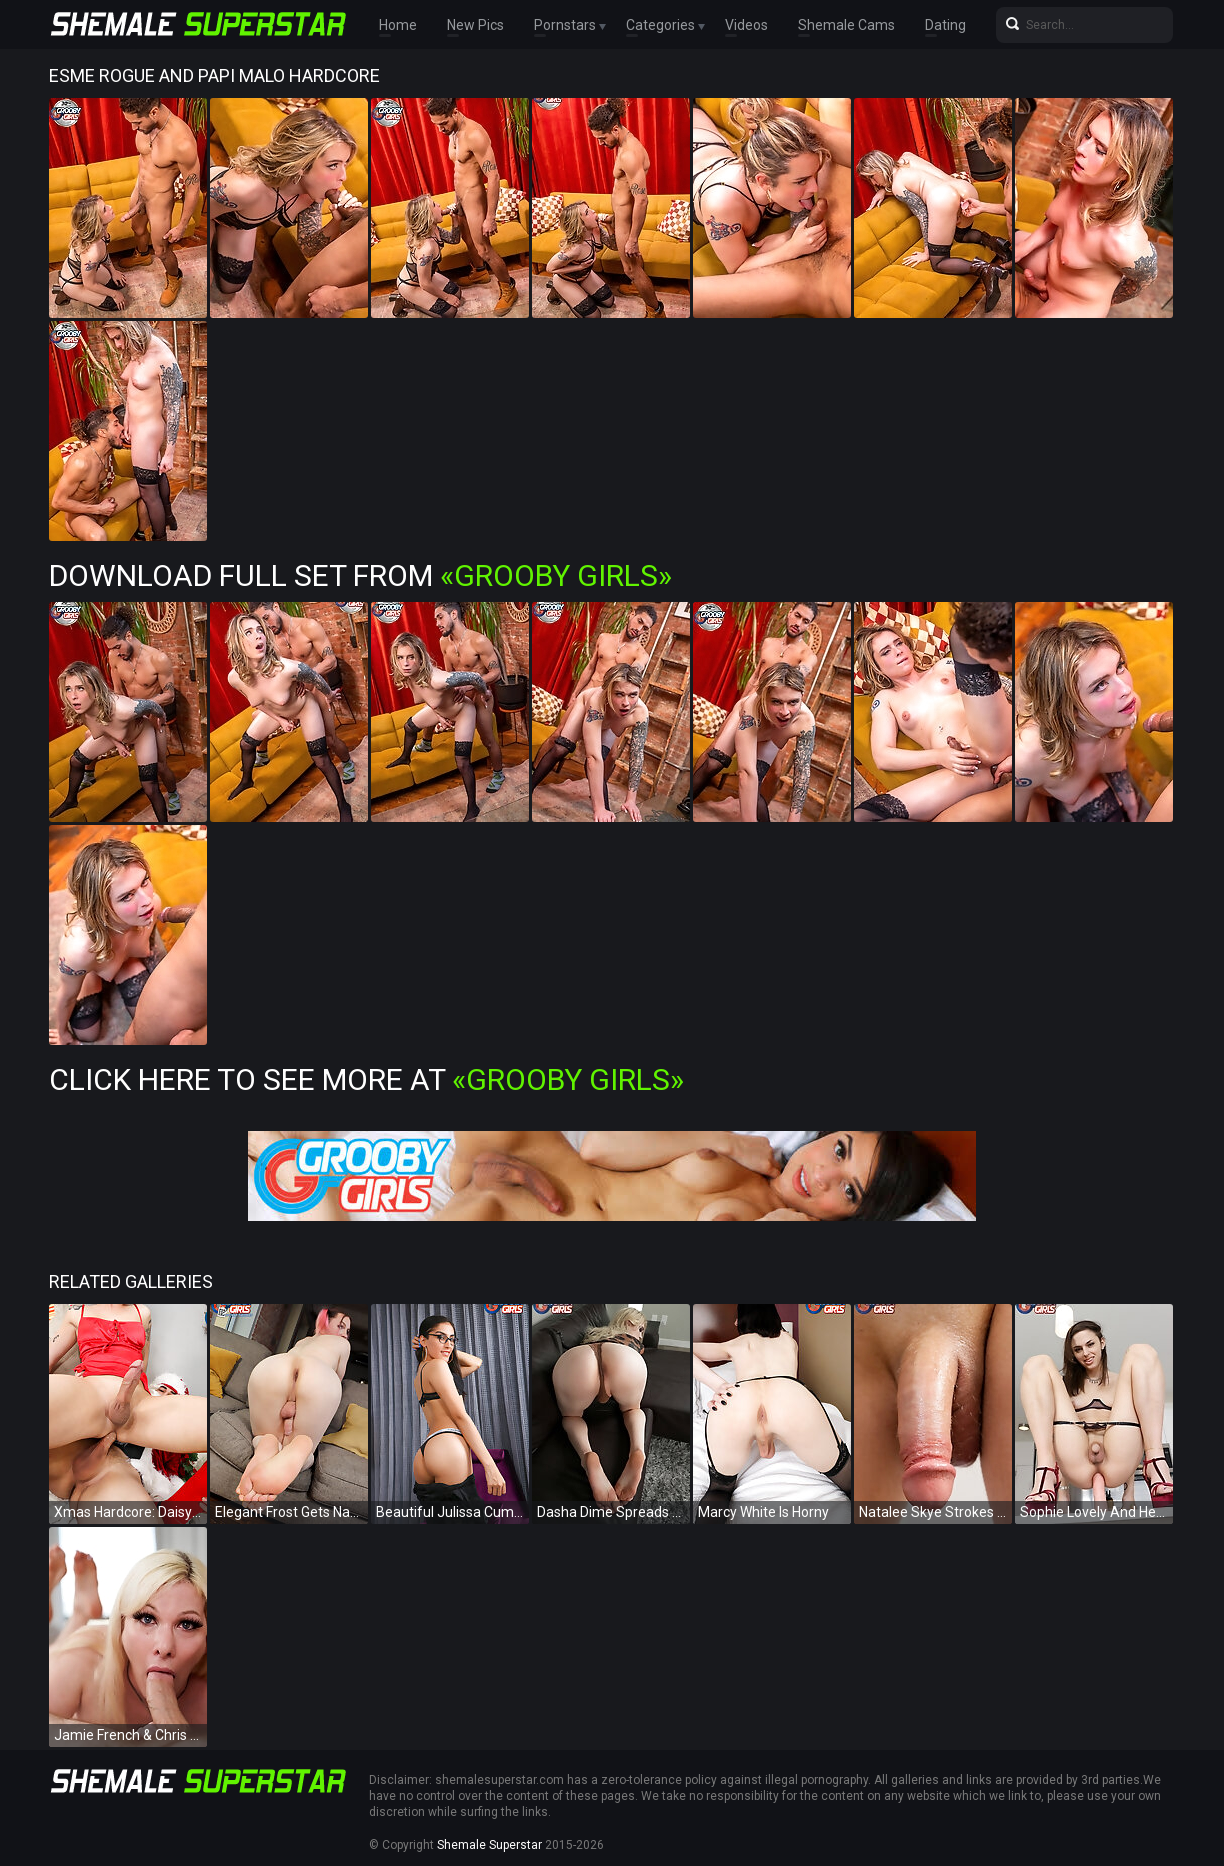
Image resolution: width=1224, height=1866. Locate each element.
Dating (945, 25)
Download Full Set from (360, 575)
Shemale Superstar (489, 1845)
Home (398, 25)
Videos (746, 25)
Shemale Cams (846, 25)
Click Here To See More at (366, 1079)
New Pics (475, 25)
